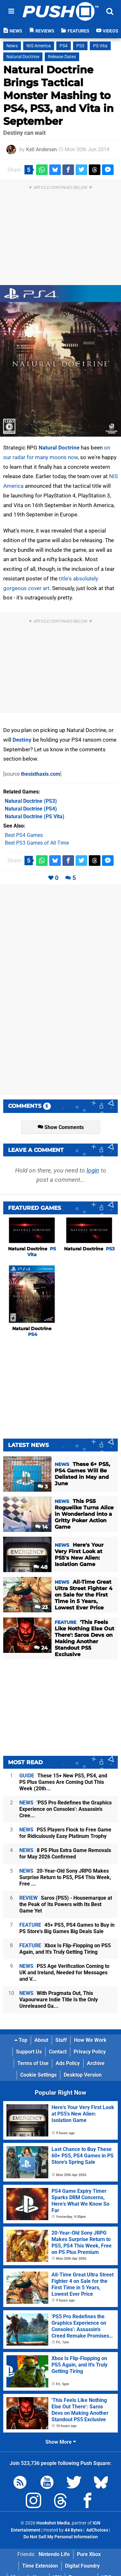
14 (41, 1527)
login (93, 1170)
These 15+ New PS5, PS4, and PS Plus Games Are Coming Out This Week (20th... (63, 1782)
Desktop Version (83, 2075)
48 (40, 1567)
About (41, 2040)
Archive (96, 2063)
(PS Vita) (34, 816)
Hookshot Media (53, 2523)
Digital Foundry (82, 2566)
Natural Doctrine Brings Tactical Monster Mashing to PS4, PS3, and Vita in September (58, 95)
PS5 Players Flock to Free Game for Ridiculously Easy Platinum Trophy (65, 1833)
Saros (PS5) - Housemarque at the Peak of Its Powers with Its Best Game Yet (65, 1904)
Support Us (29, 2052)
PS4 (64, 46)
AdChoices (96, 2530)
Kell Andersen (41, 149)
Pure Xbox (89, 2554)
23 (41, 1607)
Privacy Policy (90, 2052)
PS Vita (100, 46)
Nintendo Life (54, 2554)
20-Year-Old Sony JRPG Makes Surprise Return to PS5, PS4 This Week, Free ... (65, 1877)
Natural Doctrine (22, 57)
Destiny (22, 740)
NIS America (38, 46)
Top (20, 2040)
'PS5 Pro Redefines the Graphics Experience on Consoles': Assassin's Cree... (65, 1809)
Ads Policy (68, 2063)
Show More (60, 2442)
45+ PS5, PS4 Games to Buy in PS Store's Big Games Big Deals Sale (67, 1928)
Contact (58, 2052)
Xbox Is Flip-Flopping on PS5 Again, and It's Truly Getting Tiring (65, 1948)
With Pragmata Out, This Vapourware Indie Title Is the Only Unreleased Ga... (58, 1999)
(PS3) (31, 801)
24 (41, 1648)
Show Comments (61, 1127)
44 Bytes (73, 2530)
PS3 (80, 46)
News (12, 46)
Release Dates (62, 57)
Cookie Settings (38, 2075)
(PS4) (31, 809)
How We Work (90, 2040)
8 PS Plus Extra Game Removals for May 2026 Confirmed (65, 1853)
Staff (61, 2040)
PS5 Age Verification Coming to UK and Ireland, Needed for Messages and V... (64, 1972)
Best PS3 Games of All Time (37, 843)
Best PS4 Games (24, 835)
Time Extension (40, 2566)
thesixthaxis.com (40, 774)
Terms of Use (33, 2063)
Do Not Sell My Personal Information (60, 2537)
